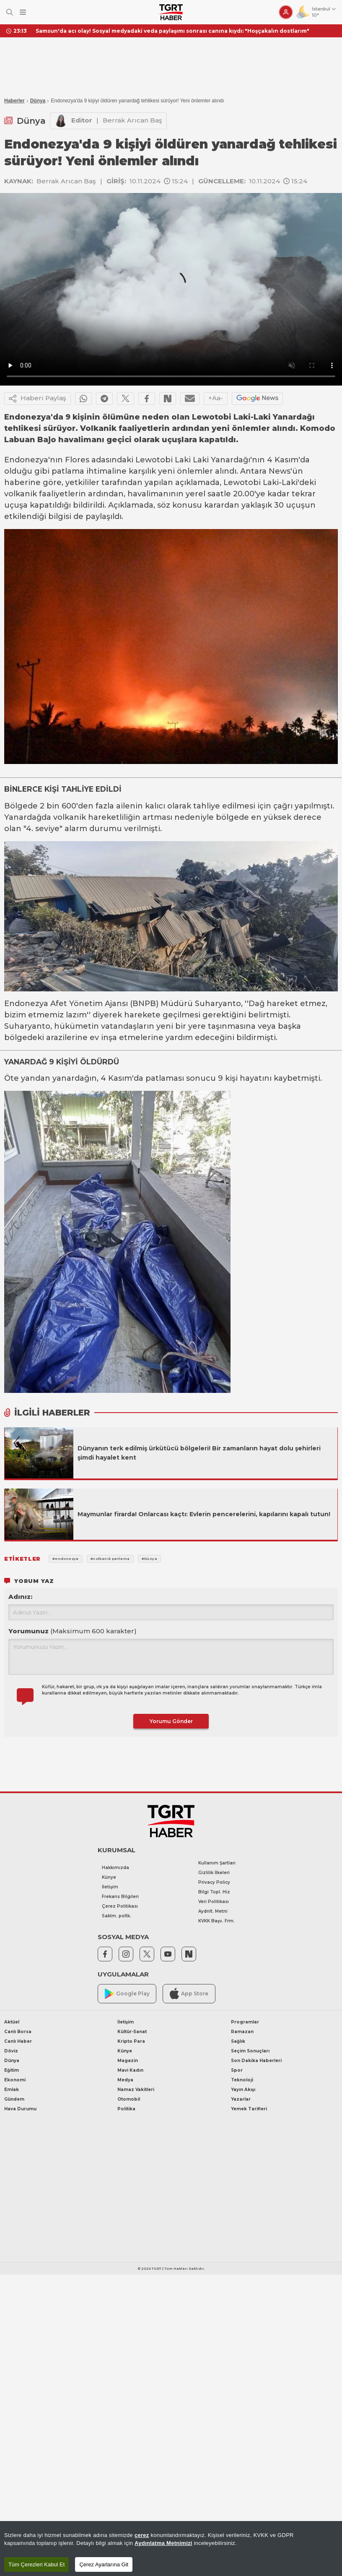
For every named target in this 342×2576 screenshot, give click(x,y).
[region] (171, 2548)
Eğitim (11, 2070)
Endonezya (26, 459)
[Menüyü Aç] (23, 12)
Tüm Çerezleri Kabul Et (36, 2564)
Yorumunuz (72, 1631)
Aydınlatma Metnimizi (163, 2543)
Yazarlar (241, 2099)
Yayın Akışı (243, 2089)
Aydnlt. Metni (213, 1911)
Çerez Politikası (120, 1906)
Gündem (14, 2099)
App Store (189, 1993)
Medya (125, 2080)
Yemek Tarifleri (249, 2109)
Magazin (127, 2060)
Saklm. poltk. (116, 1916)
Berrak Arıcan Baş (132, 120)
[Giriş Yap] (286, 12)
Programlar (245, 2022)
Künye (109, 1877)
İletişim (110, 1887)
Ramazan (242, 2031)
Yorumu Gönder (171, 1721)
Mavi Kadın (130, 2070)
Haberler (14, 101)
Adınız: (20, 1597)
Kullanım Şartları (217, 1863)
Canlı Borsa (17, 2031)
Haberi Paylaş (37, 398)
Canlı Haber (18, 2041)
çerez (142, 2535)
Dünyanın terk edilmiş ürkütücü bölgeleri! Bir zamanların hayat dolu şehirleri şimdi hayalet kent (199, 1452)
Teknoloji (242, 2080)
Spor (237, 2070)
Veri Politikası (213, 1901)
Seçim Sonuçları (250, 2051)
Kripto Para (131, 2041)
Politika (126, 2109)
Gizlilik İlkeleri (214, 1872)
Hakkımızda (115, 1867)
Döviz (11, 2051)
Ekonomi (15, 2080)
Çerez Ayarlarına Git (103, 2564)
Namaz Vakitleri (135, 2089)
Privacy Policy (214, 1882)
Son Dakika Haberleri (256, 2060)
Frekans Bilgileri (120, 1896)
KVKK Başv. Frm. (216, 1921)
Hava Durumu (20, 2109)
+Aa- (215, 398)
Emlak (11, 2089)
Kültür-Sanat (132, 2031)
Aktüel (11, 2022)
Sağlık (238, 2041)
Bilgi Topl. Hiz (214, 1892)
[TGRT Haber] (170, 12)
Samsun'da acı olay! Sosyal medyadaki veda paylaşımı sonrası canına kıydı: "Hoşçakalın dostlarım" (172, 31)
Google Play (127, 1994)
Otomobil (128, 2099)
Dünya (38, 101)
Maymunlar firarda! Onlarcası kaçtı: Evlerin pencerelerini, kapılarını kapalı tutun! (204, 1514)
